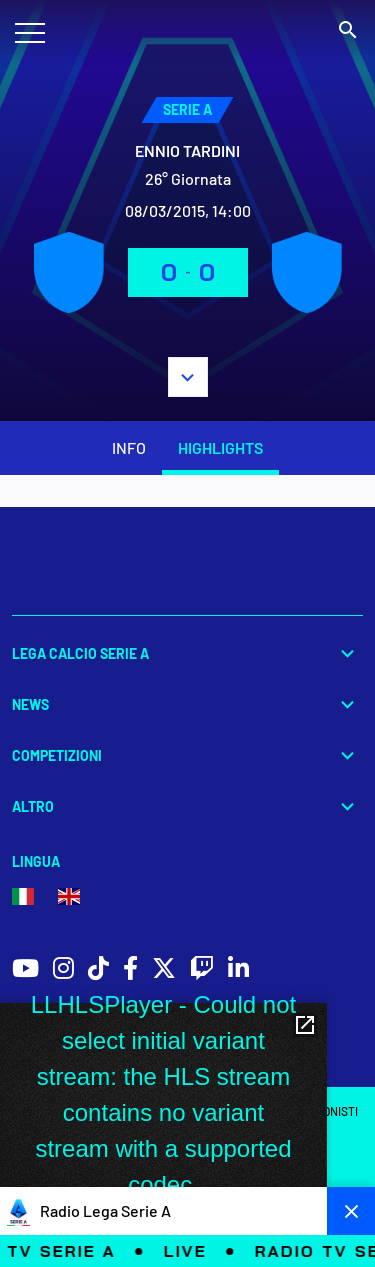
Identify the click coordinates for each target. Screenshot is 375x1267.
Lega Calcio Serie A (187, 653)
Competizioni (187, 755)
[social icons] (25, 970)
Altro (187, 806)
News (187, 704)
